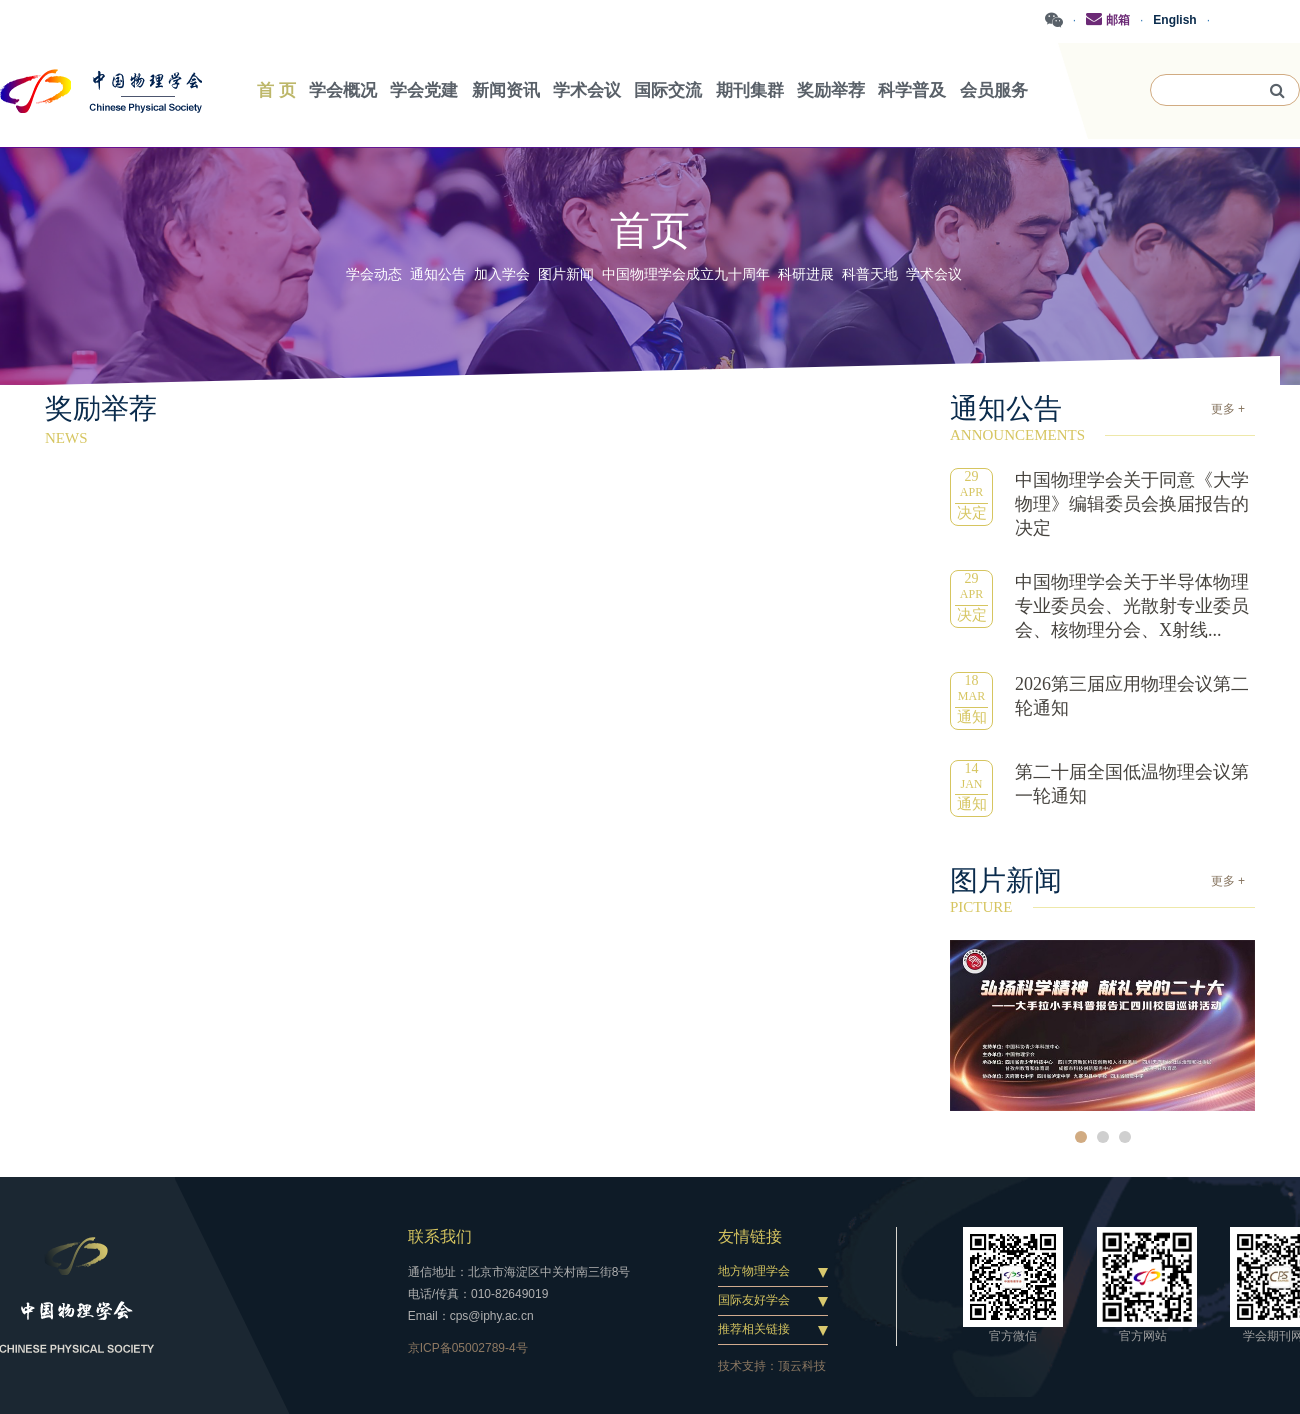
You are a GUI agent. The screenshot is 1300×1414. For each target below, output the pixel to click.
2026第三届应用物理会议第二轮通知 (1132, 696)
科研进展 (806, 274)
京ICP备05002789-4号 (468, 1348)
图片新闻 (566, 274)
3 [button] (1125, 1137)
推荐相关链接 (754, 1329)
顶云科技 (802, 1366)
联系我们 (440, 1236)
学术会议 (934, 274)
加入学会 (502, 274)
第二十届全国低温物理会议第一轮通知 (1132, 784)
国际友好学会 (754, 1300)
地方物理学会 (754, 1271)
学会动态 (374, 274)
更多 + (1228, 409)
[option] (1102, 1025)
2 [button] (1103, 1137)
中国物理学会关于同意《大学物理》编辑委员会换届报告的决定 (1132, 504)
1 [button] (1081, 1137)
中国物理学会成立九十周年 (686, 274)
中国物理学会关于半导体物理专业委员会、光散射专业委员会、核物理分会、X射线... (1132, 606)
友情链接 (750, 1236)
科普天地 (870, 274)
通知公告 (438, 274)
